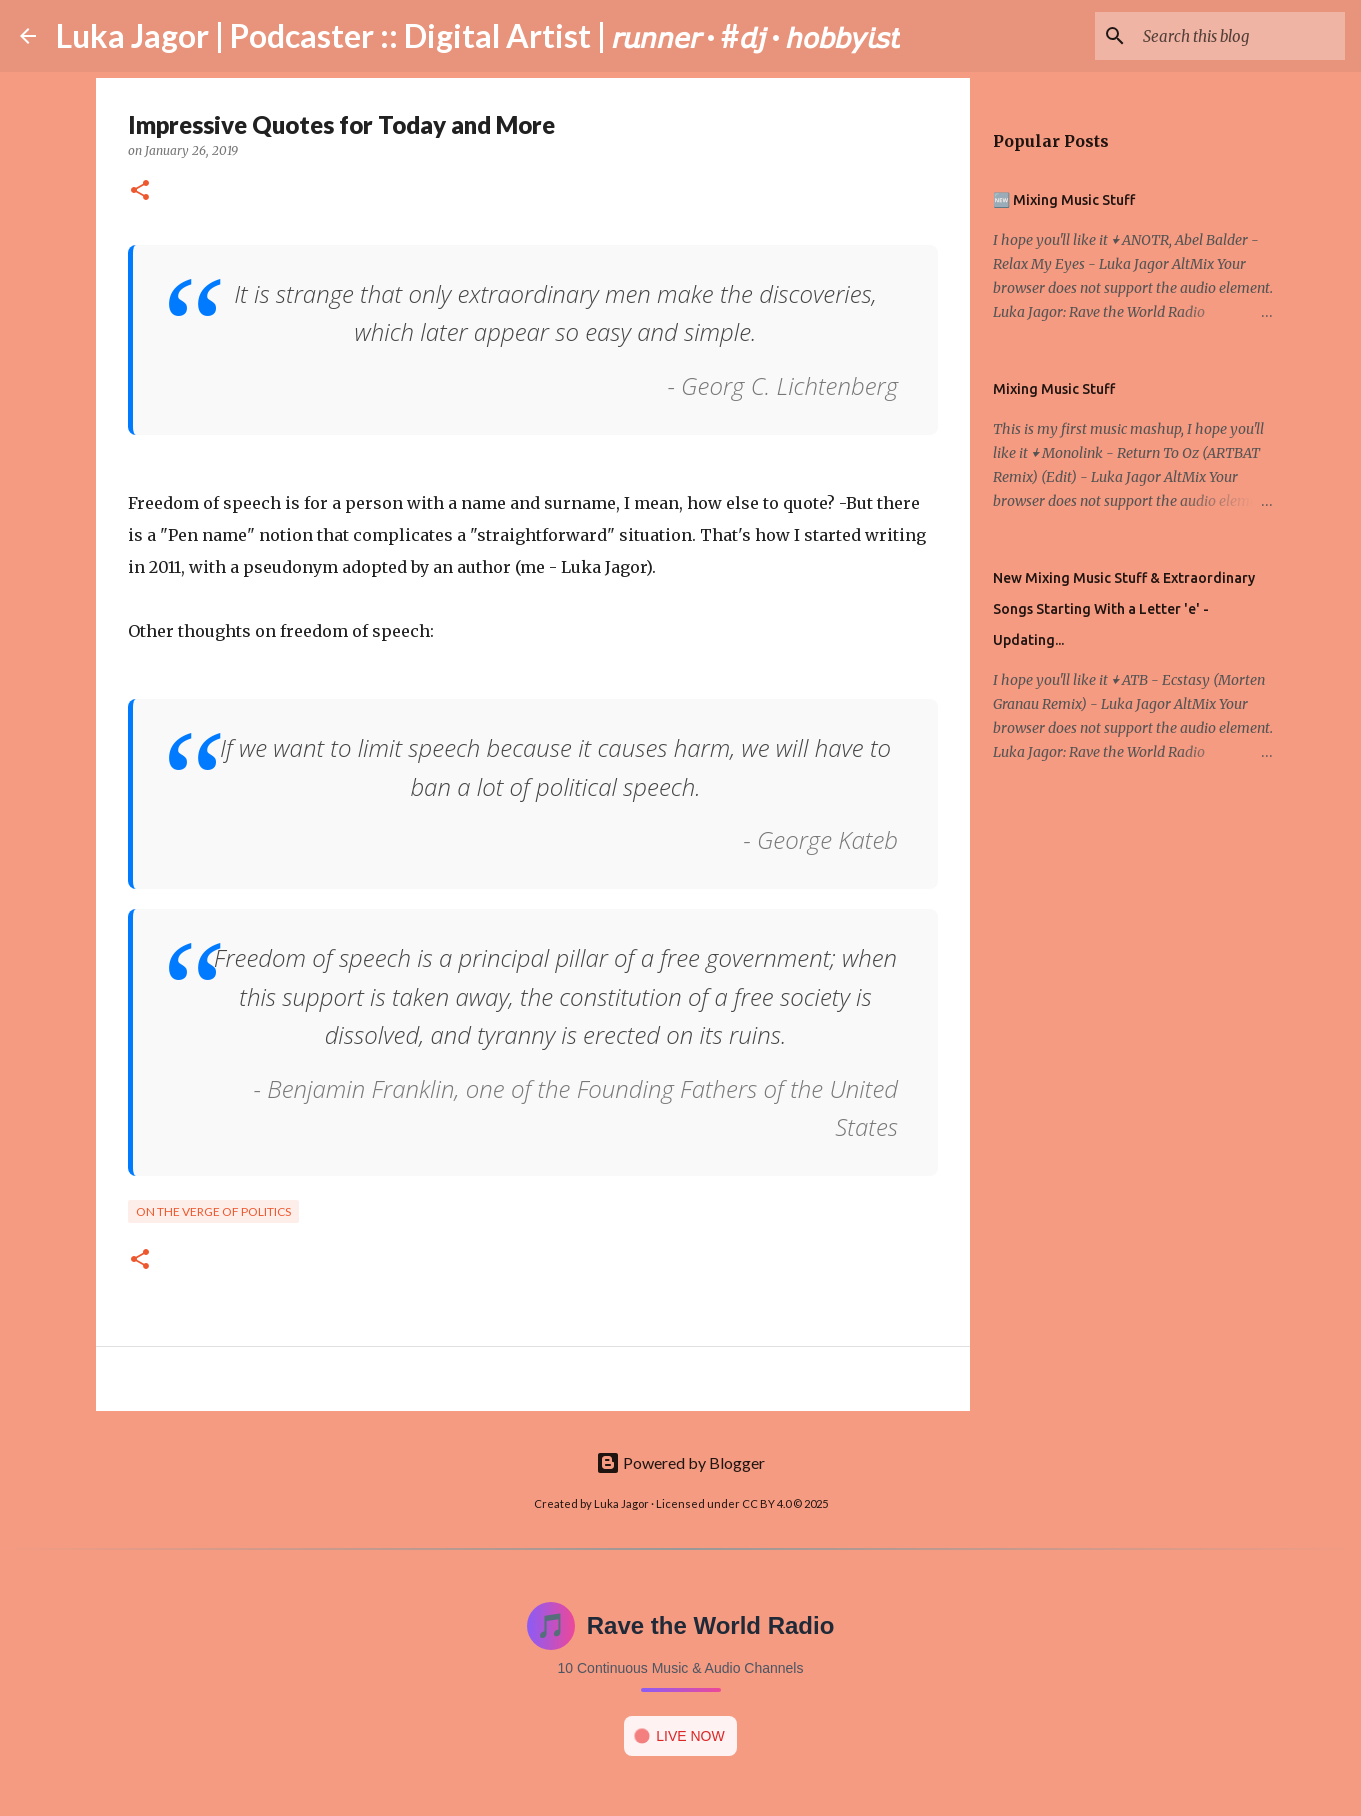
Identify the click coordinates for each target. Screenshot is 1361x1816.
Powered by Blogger (680, 1462)
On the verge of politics (213, 1211)
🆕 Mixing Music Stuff (1064, 200)
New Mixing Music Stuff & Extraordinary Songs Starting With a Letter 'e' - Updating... (1124, 609)
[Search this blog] (1240, 36)
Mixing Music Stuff (1054, 389)
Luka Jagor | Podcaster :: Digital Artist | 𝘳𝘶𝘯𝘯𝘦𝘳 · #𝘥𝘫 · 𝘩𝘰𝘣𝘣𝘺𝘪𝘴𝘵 (478, 35)
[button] (140, 191)
